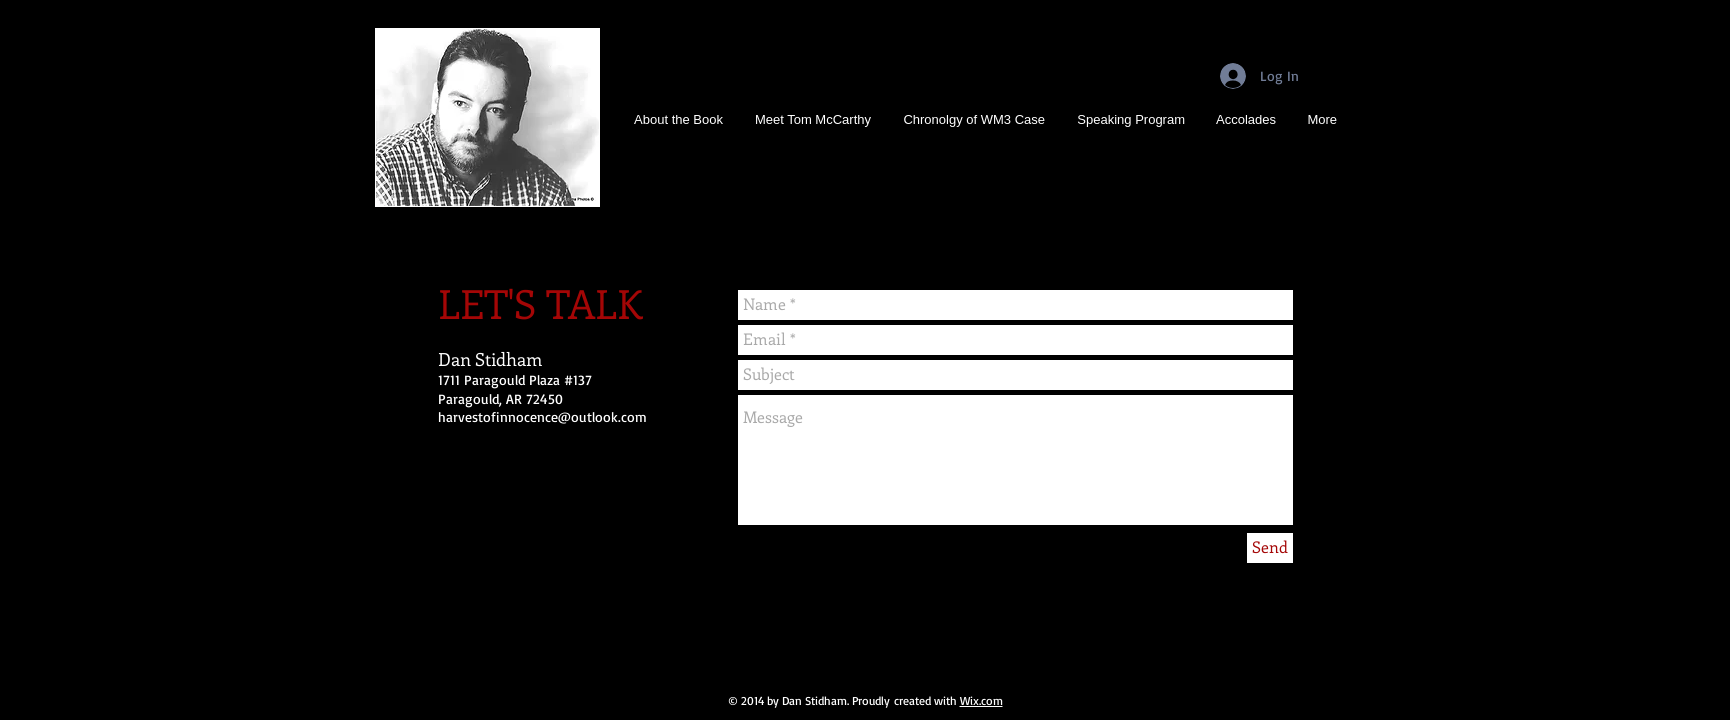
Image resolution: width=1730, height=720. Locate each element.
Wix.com (981, 700)
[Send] (1270, 548)
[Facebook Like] (660, 653)
